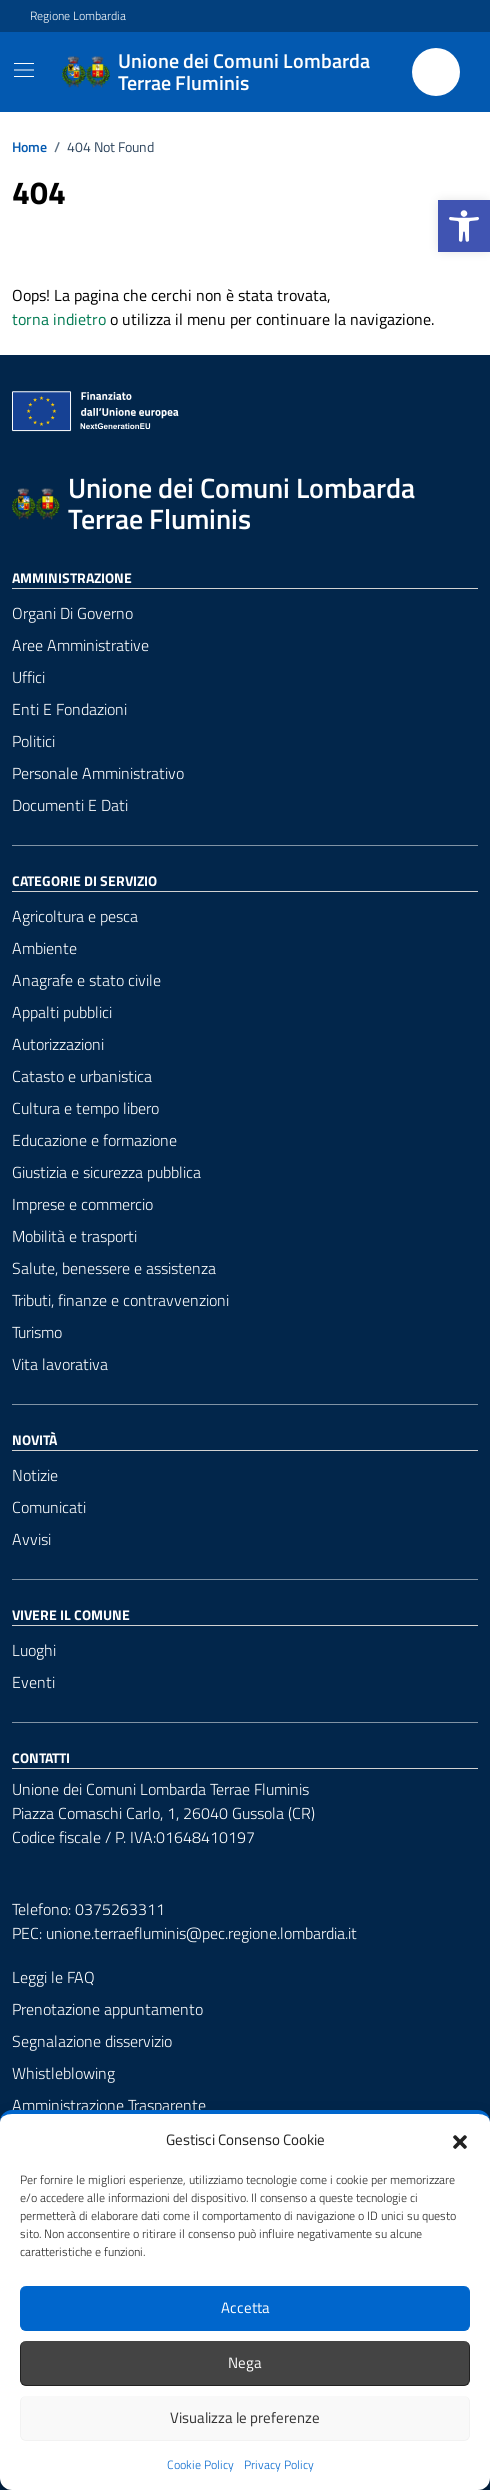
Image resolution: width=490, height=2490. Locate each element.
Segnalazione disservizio (92, 2041)
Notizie (35, 1475)
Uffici (28, 677)
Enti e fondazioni (69, 709)
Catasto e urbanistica (82, 1076)
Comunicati (49, 1507)
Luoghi (34, 1650)
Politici (33, 741)
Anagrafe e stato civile (86, 980)
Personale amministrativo (98, 773)
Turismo (37, 1332)
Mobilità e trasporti (74, 1236)
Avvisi (31, 1539)
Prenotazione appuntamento (107, 2009)
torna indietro (59, 319)
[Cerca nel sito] (436, 72)
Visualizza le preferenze (245, 2417)
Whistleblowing (63, 2073)
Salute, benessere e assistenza (114, 1268)
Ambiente (44, 948)
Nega (245, 2362)
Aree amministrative (80, 645)
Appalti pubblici (62, 1012)
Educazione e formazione (94, 1140)
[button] (464, 226)
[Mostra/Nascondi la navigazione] (24, 70)
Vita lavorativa (60, 1364)
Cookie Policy (200, 2465)
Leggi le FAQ (53, 1977)
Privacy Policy (279, 2465)
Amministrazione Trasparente (109, 2105)
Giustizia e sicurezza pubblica (106, 1172)
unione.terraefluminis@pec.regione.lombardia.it (201, 1933)
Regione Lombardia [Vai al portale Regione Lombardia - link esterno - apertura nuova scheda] (78, 16)
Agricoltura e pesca (75, 916)
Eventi (33, 1682)
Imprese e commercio (82, 1204)
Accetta (245, 2307)
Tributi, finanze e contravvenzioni (120, 1300)
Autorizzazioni (58, 1044)
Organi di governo (72, 613)
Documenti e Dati (70, 805)
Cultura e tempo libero (85, 1108)
